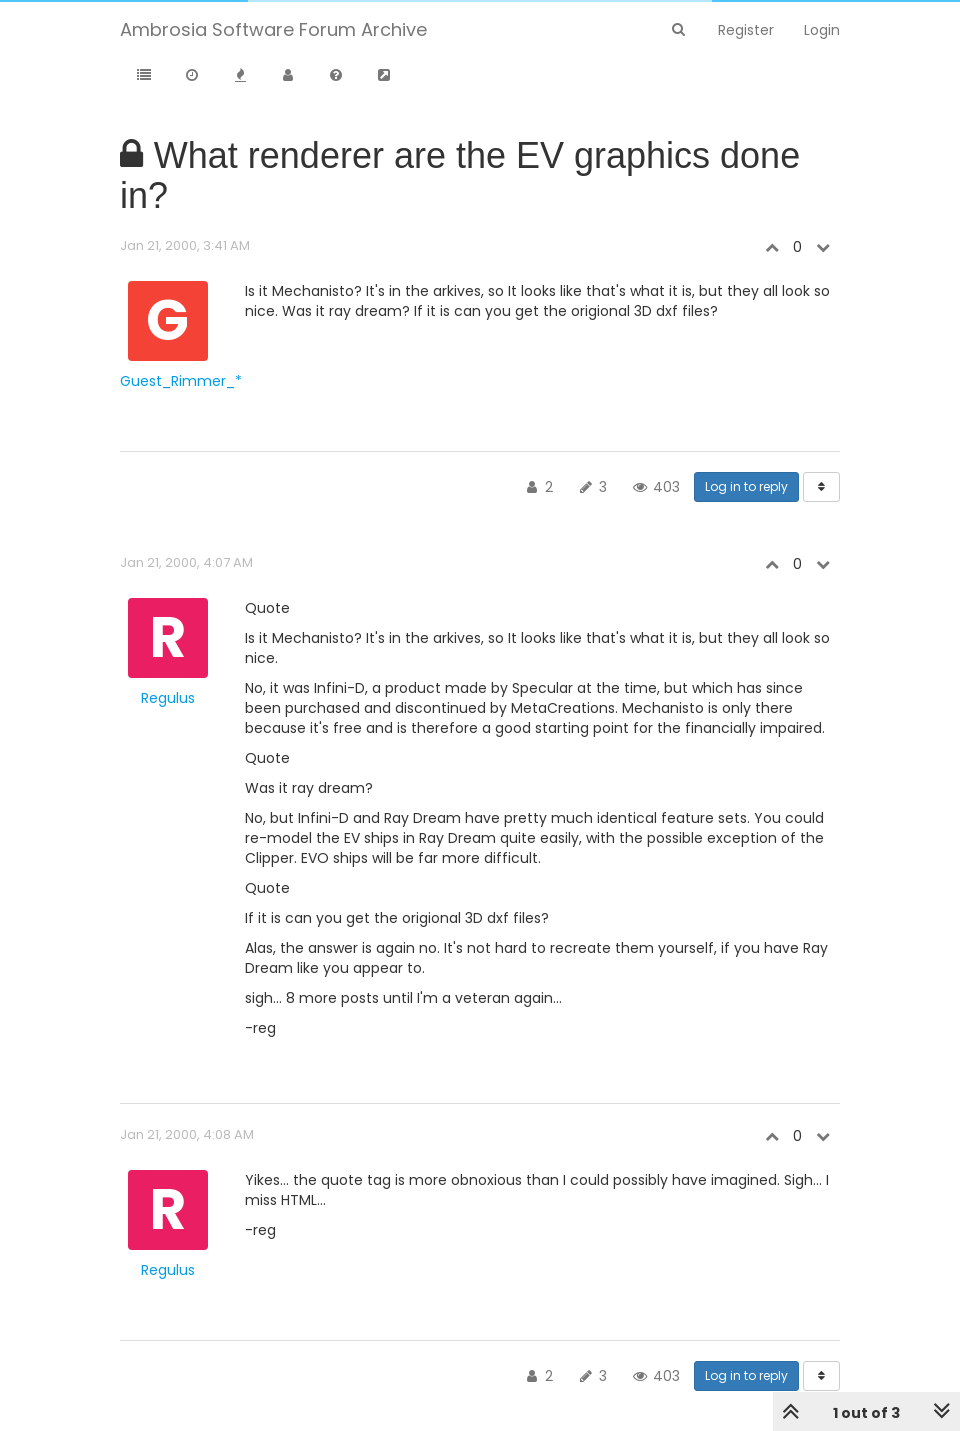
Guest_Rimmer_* (181, 381)
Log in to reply (746, 486)
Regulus (168, 698)
